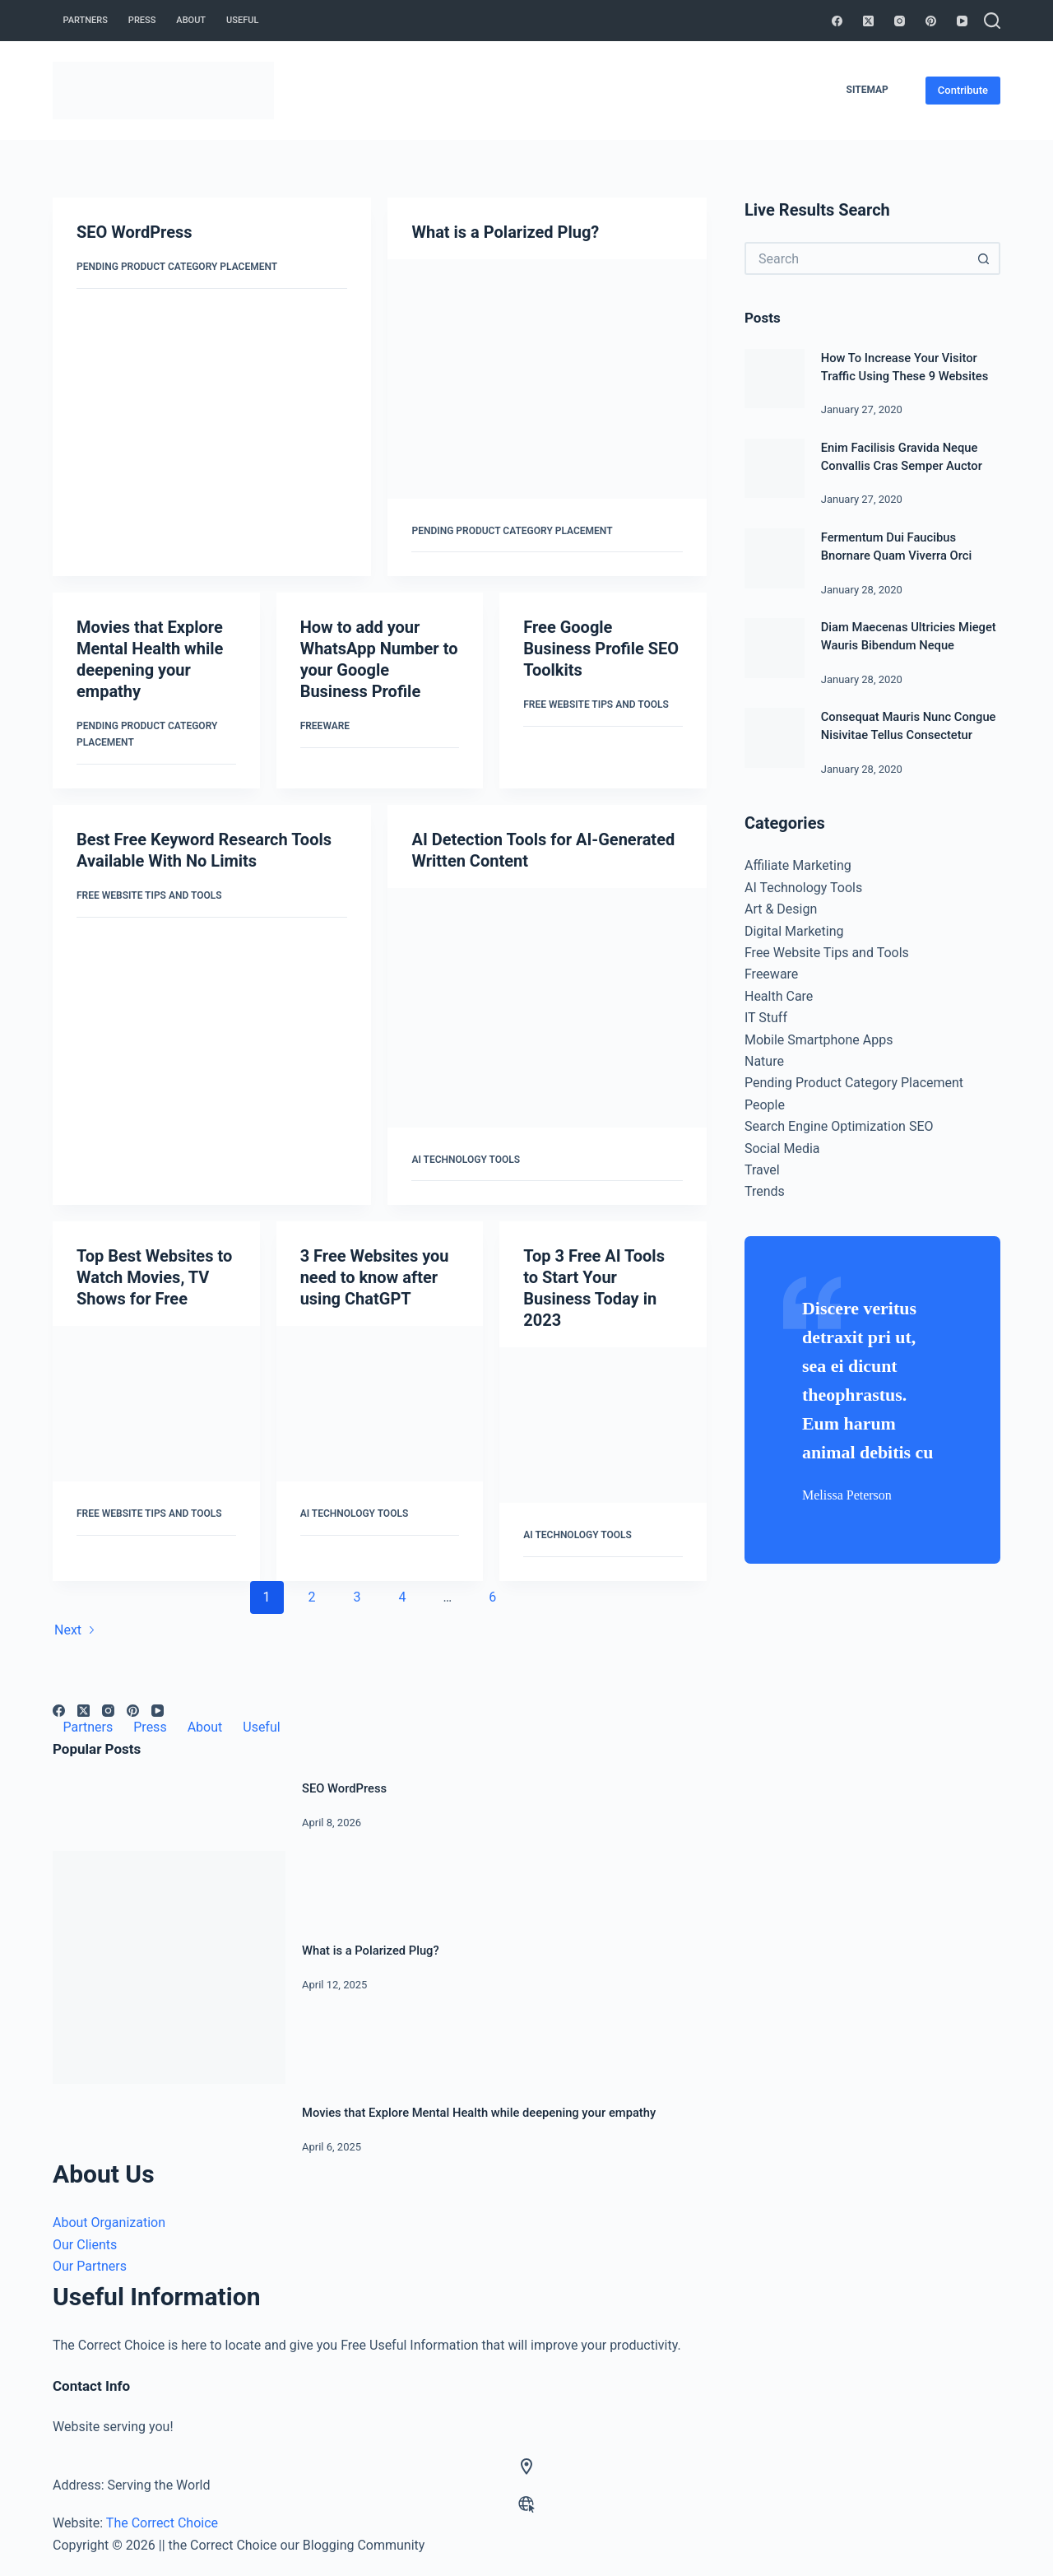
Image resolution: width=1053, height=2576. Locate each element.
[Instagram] (899, 21)
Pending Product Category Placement (177, 266)
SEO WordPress (135, 232)
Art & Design (781, 909)
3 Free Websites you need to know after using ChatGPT (374, 1277)
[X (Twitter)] (868, 21)
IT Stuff (766, 1017)
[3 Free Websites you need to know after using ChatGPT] (380, 1403)
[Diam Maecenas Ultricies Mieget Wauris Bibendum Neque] (775, 648)
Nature (764, 1061)
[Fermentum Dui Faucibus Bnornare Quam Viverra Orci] (775, 558)
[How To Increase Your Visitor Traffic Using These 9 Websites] (775, 379)
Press (141, 20)
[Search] (992, 20)
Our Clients (85, 2245)
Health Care (779, 996)
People (765, 1105)
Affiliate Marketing (798, 865)
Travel (762, 1170)
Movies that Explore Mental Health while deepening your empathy (479, 2112)
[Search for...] (856, 258)
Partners (85, 20)
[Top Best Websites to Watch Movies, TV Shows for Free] (156, 1403)
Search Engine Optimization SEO (839, 1126)
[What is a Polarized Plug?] (546, 379)
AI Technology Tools (465, 1159)
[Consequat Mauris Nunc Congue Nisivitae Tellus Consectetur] (775, 738)
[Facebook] (837, 21)
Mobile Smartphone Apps (819, 1040)
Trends (765, 1191)
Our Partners (90, 2266)
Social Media (782, 1148)
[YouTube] (962, 21)
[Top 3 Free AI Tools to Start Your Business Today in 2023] (603, 1425)
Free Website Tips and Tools (596, 704)
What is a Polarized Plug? (505, 232)
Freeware (325, 726)
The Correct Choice (162, 2523)
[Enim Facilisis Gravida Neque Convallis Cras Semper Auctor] (775, 469)
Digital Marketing (794, 931)
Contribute (963, 90)
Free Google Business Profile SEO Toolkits (601, 648)
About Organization (109, 2222)
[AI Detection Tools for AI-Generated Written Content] (546, 1008)
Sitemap (867, 89)
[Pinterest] (930, 21)
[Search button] (983, 258)
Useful (242, 20)
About (191, 20)
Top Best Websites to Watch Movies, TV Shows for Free (154, 1277)
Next (74, 1630)
